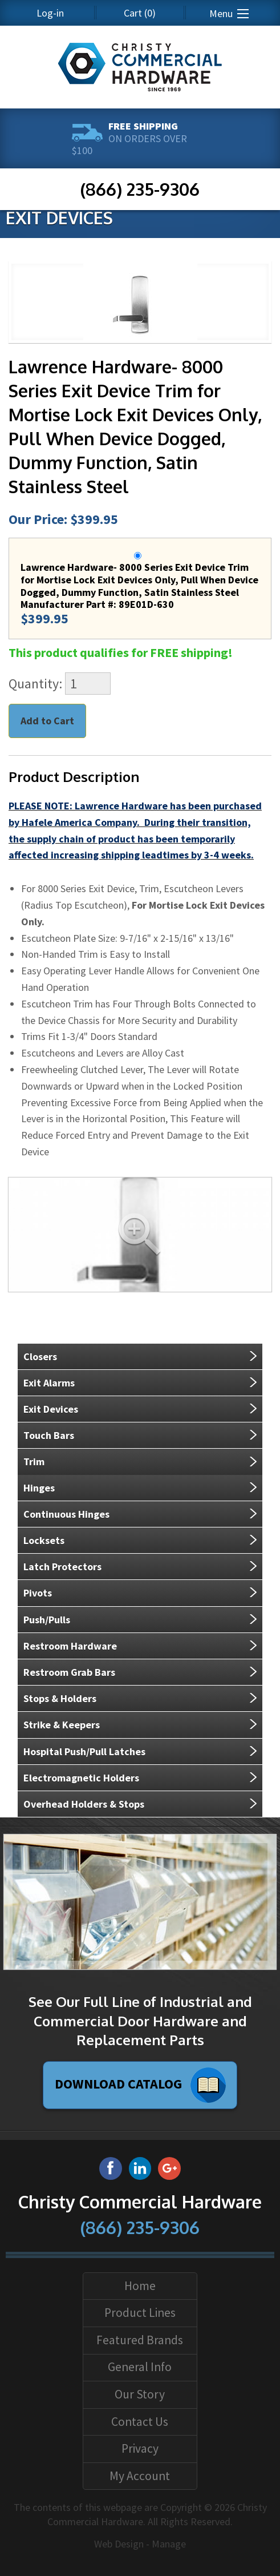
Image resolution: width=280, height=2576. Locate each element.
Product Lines (140, 2312)
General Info (140, 2367)
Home (140, 2285)
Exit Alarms (49, 1382)
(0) (140, 12)
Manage (169, 2543)
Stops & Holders (59, 1698)
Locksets (43, 1540)
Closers (40, 1356)
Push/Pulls (46, 1619)
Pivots (37, 1592)
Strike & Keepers (61, 1724)
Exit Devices (50, 1409)
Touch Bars (48, 1435)
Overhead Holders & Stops (83, 1804)
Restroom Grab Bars (69, 1672)
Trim (33, 1461)
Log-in (50, 12)
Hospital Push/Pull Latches (84, 1751)
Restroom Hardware (70, 1645)
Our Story (140, 2394)
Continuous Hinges (66, 1514)
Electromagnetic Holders (81, 1777)
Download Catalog (140, 2085)
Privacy (140, 2448)
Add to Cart (47, 720)
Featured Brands (139, 2340)
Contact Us (139, 2421)
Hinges (39, 1487)
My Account (139, 2476)
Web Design (119, 2543)
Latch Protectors (62, 1566)
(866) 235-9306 (140, 189)
